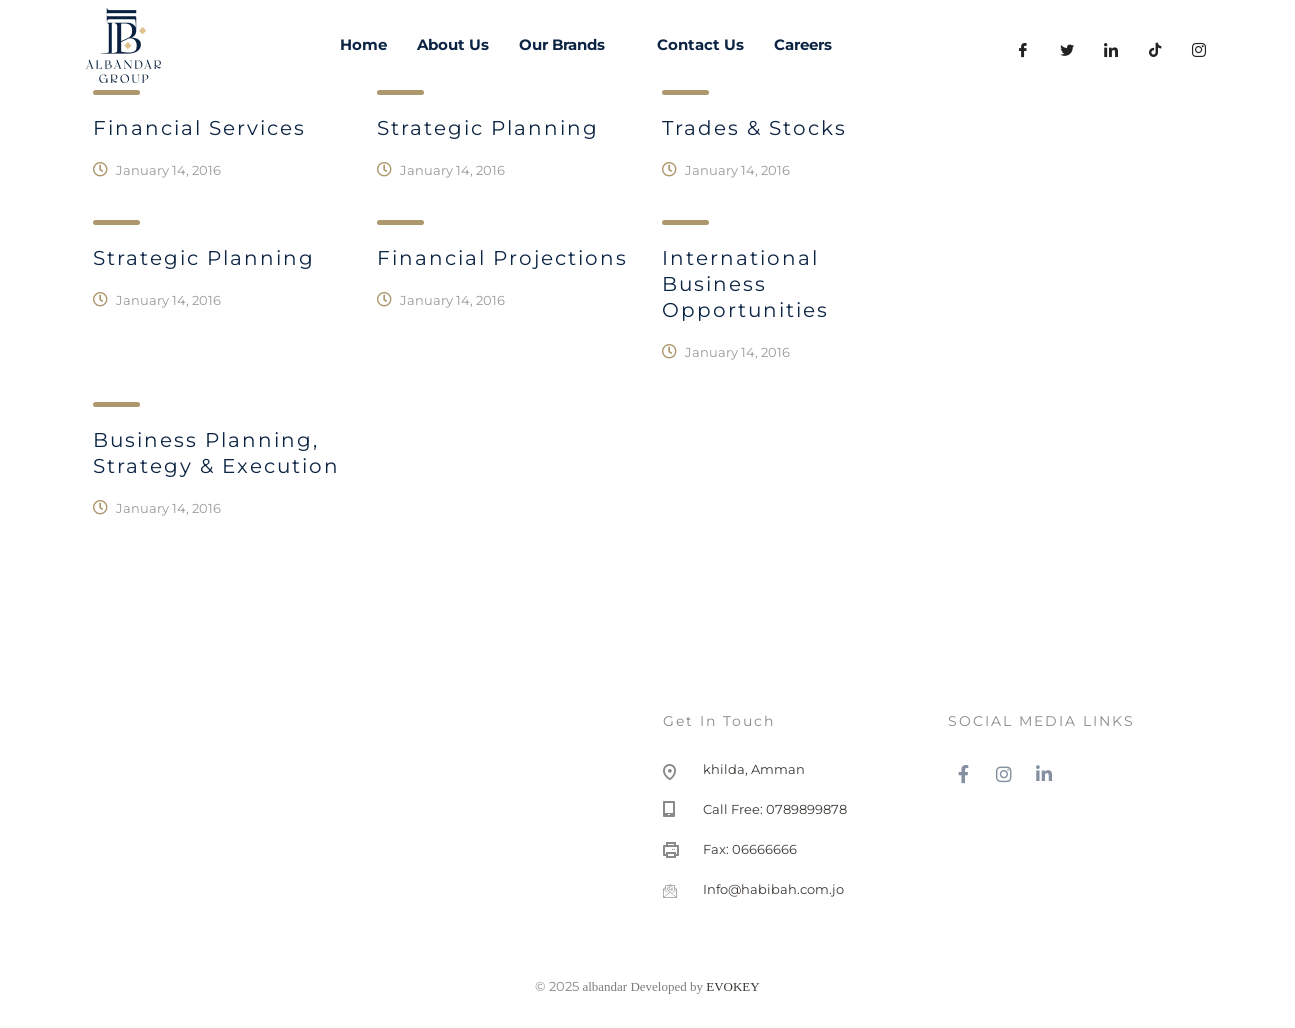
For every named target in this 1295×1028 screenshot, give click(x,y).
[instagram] (1199, 50)
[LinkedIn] (1111, 50)
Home (363, 44)
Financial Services (199, 128)
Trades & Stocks (754, 128)
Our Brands (573, 44)
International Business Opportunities (745, 284)
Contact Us (700, 44)
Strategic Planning (204, 258)
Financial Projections (502, 258)
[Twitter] (1067, 50)
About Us (453, 44)
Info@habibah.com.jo (773, 889)
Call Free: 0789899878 (775, 809)
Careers (803, 44)
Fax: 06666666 (750, 849)
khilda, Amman (754, 769)
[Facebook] (1023, 50)
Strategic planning (488, 128)
